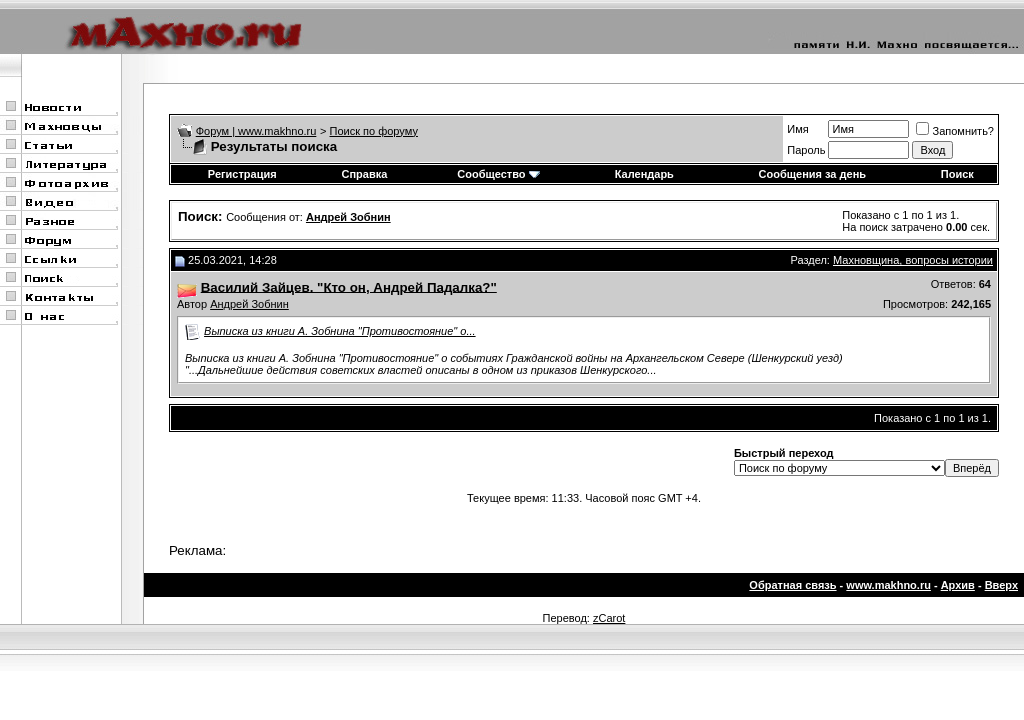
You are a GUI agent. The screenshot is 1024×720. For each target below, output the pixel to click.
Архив (958, 585)
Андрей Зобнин (249, 304)
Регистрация (242, 174)
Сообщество (498, 174)
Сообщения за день (812, 174)
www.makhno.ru (888, 585)
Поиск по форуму (374, 131)
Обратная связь (792, 585)
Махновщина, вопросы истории (913, 260)
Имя (797, 129)
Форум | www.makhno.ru (256, 131)
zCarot (609, 618)
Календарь (644, 174)
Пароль (806, 150)
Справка (364, 174)
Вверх (1001, 585)
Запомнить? (955, 131)
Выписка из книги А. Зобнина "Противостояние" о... (340, 331)
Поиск (957, 174)
